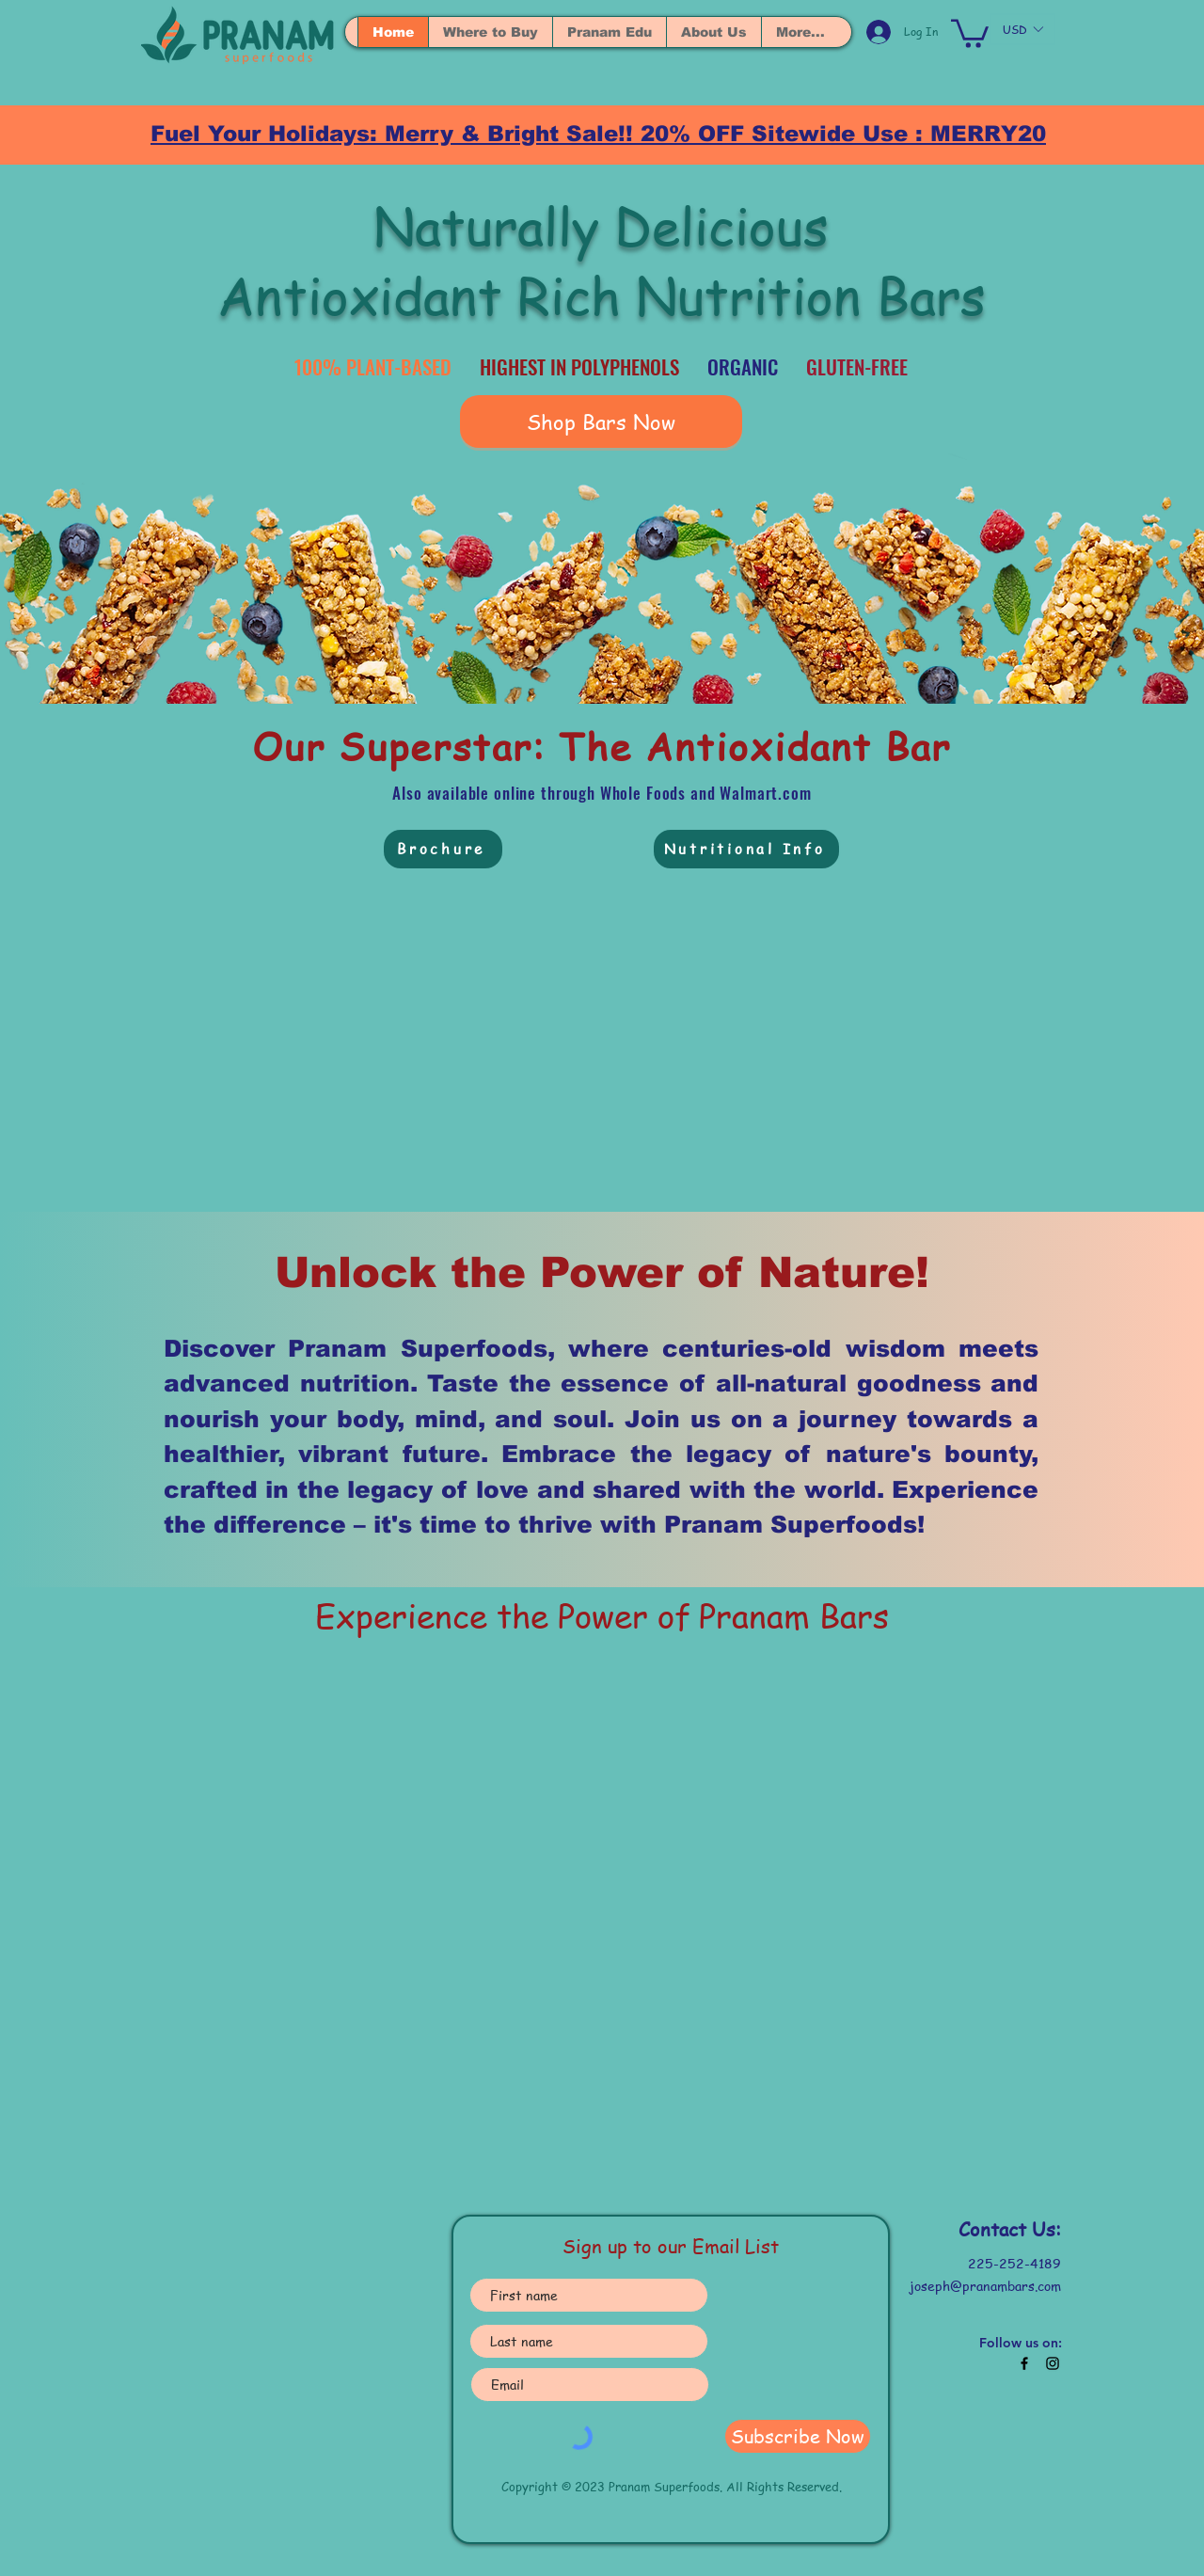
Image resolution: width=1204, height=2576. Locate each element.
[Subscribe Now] (797, 2436)
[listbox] (1022, 29)
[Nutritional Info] (746, 849)
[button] (970, 32)
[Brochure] (443, 849)
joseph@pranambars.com (985, 2285)
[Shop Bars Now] (601, 421)
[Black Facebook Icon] (1024, 2363)
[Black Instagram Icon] (1052, 2363)
